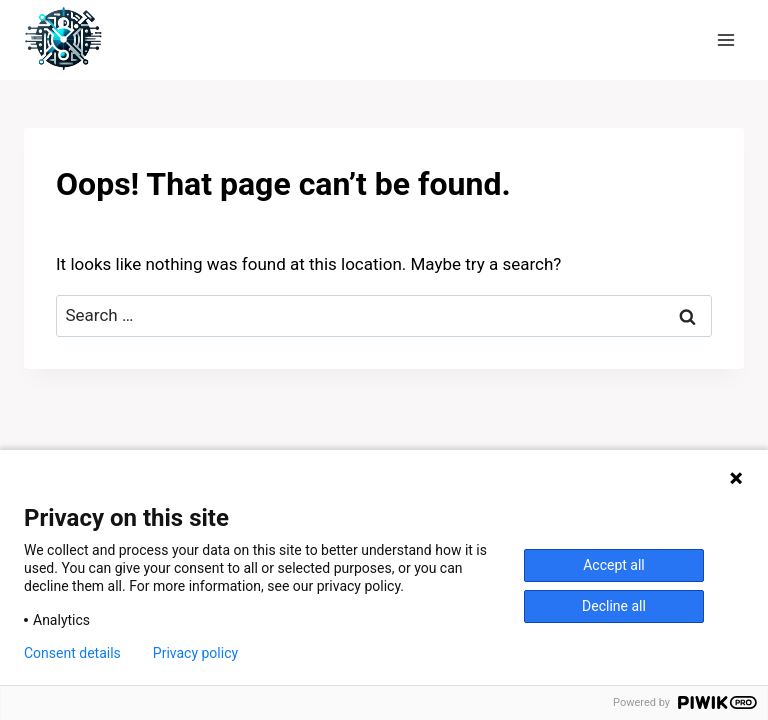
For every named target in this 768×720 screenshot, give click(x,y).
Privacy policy (195, 653)
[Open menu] (725, 39)
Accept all (614, 565)
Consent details (72, 653)
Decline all (614, 606)
